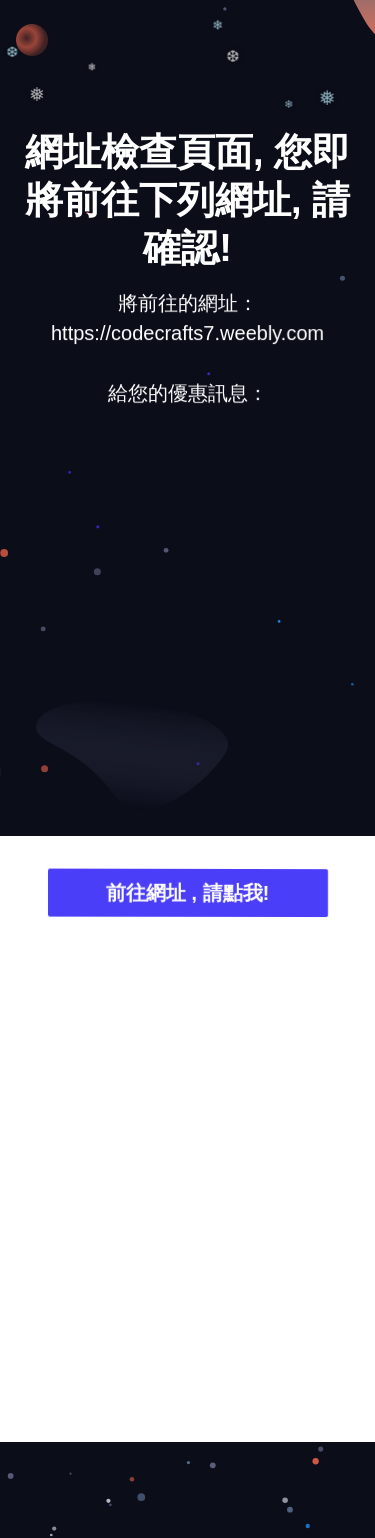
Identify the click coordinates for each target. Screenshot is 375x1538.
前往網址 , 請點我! (187, 895)
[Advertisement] (187, 626)
